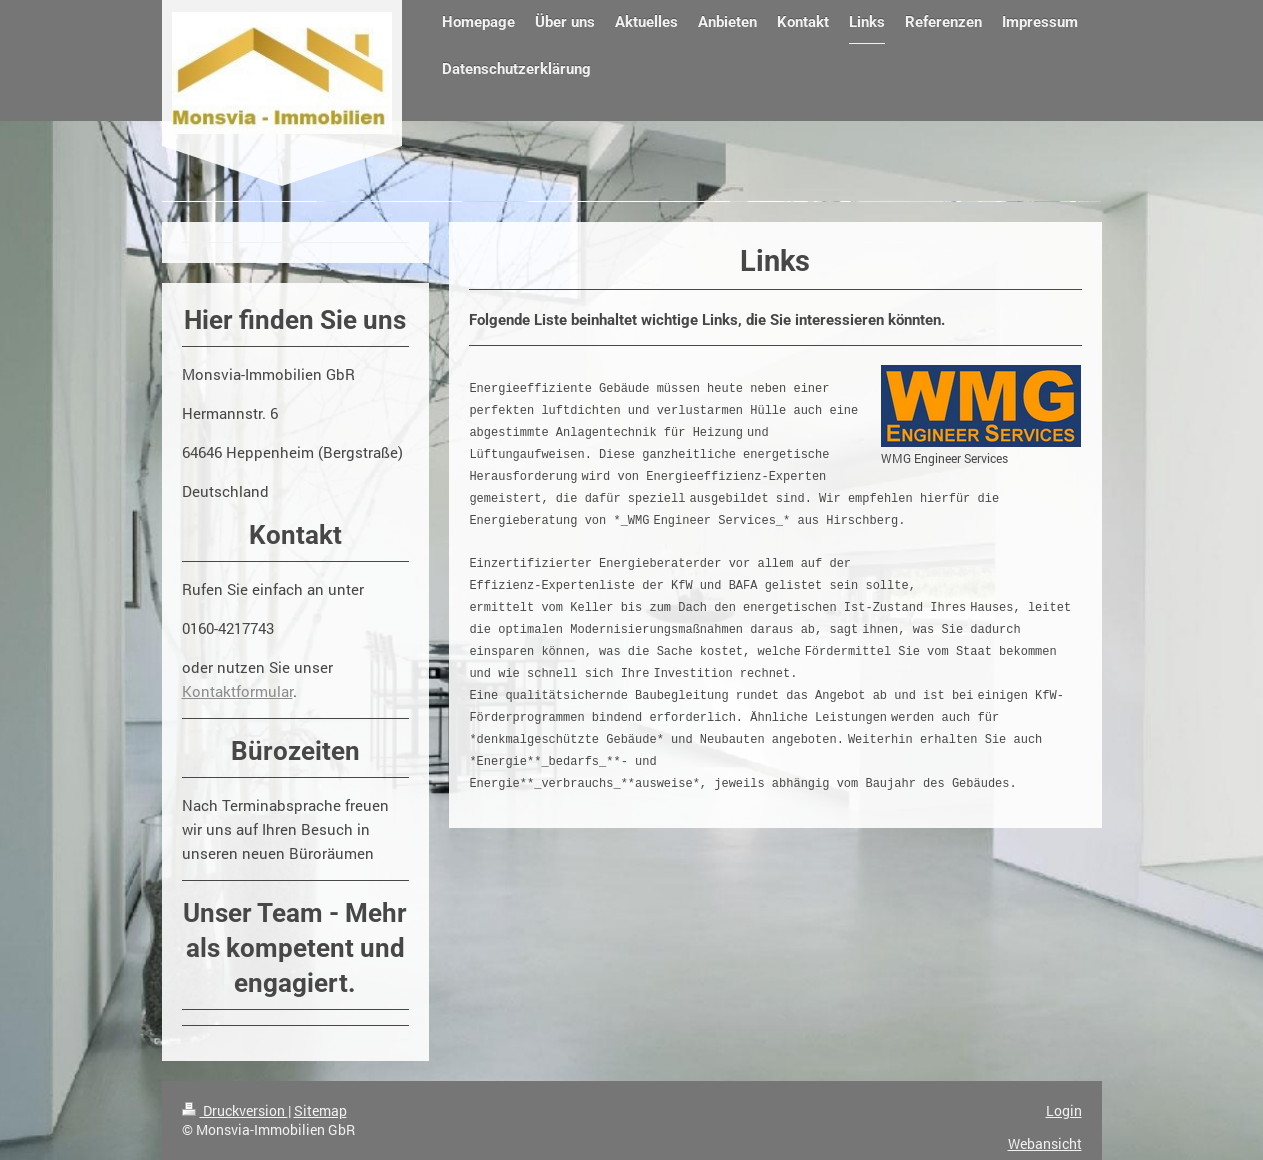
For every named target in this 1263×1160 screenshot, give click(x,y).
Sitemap (320, 1110)
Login (1064, 1110)
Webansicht (1045, 1143)
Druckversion (235, 1110)
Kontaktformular (237, 691)
